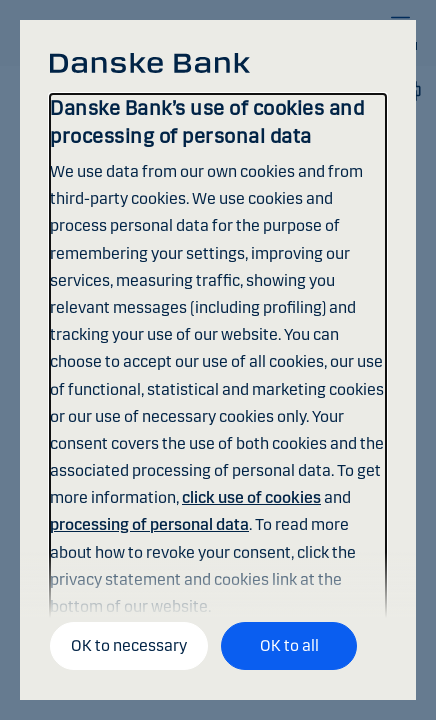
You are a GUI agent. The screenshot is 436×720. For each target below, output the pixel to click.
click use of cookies (251, 497)
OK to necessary (129, 645)
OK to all (289, 645)
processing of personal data (149, 524)
